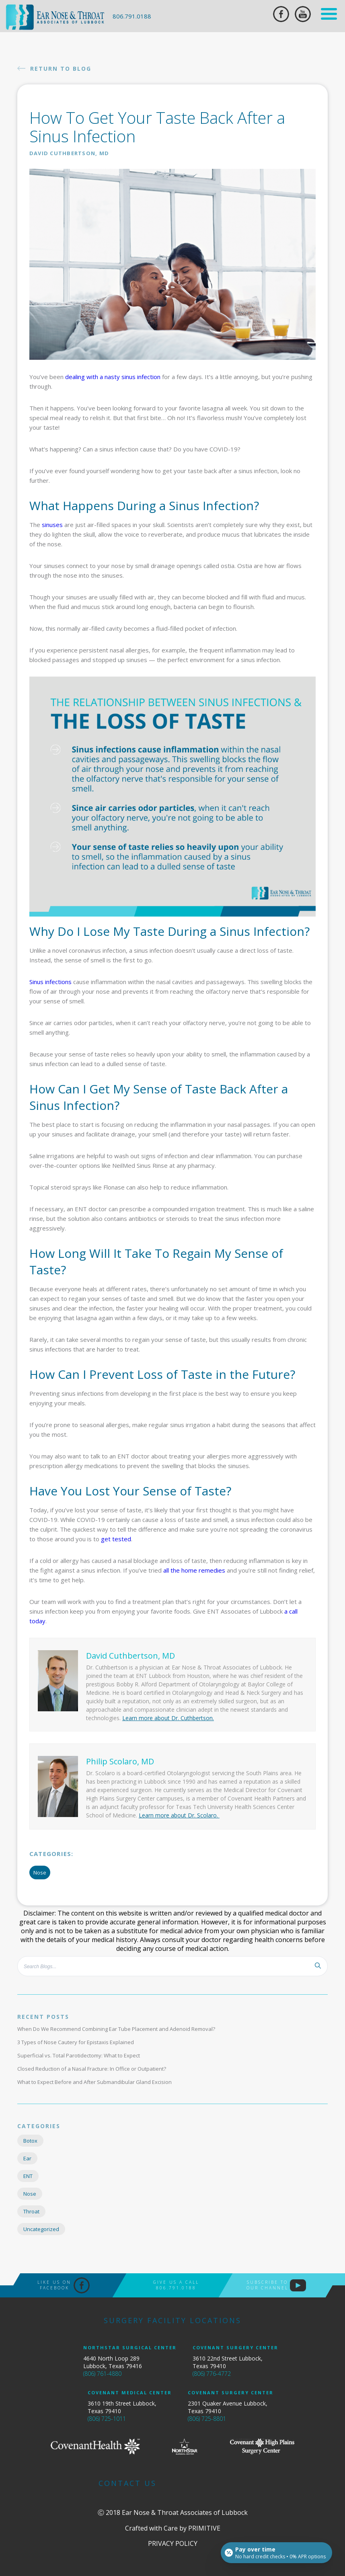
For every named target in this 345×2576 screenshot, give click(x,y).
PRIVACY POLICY (172, 2543)
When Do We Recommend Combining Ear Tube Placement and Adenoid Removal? (116, 2028)
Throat (31, 2211)
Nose (39, 1872)
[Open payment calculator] (276, 2552)
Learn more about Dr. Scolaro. (179, 1815)
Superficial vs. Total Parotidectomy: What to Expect (78, 2055)
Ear (27, 2158)
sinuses (52, 525)
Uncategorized (41, 2229)
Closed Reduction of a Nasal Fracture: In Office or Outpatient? (91, 2068)
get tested (116, 1539)
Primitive (204, 2528)
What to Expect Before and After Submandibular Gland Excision (94, 2082)
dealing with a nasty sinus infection (112, 377)
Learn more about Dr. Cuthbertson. (168, 1718)
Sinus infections (50, 982)
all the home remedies (194, 1570)
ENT (28, 2176)
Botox (30, 2140)
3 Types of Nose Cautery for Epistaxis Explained (75, 2042)
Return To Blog (54, 68)
